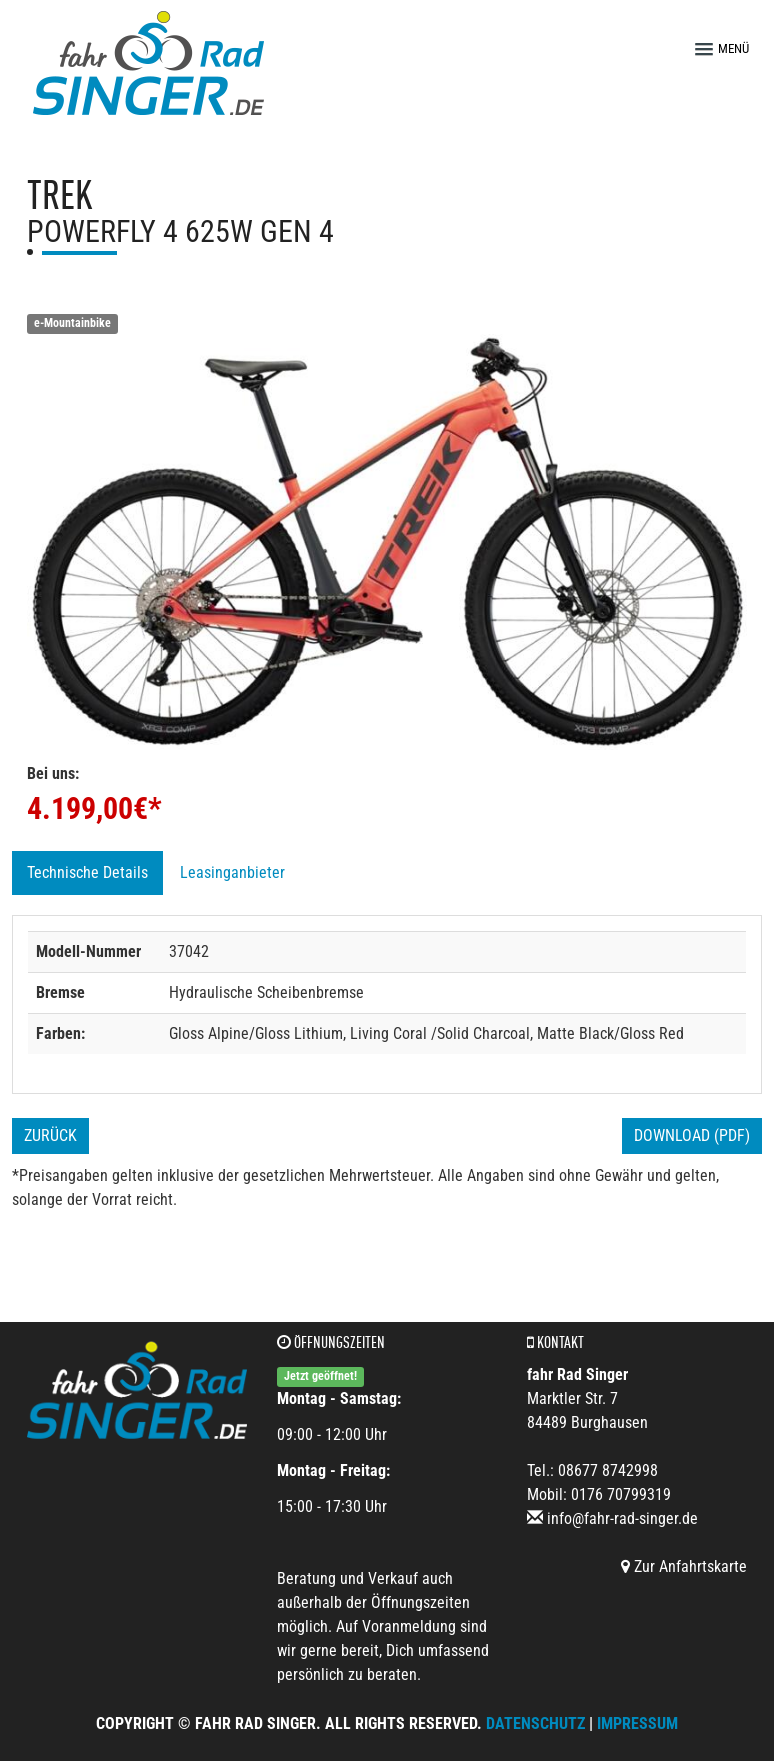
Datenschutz (535, 1723)
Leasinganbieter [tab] (232, 872)
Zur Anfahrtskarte (684, 1566)
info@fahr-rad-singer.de (622, 1518)
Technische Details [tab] (87, 872)
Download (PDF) (692, 1135)
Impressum (637, 1723)
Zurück (50, 1135)
